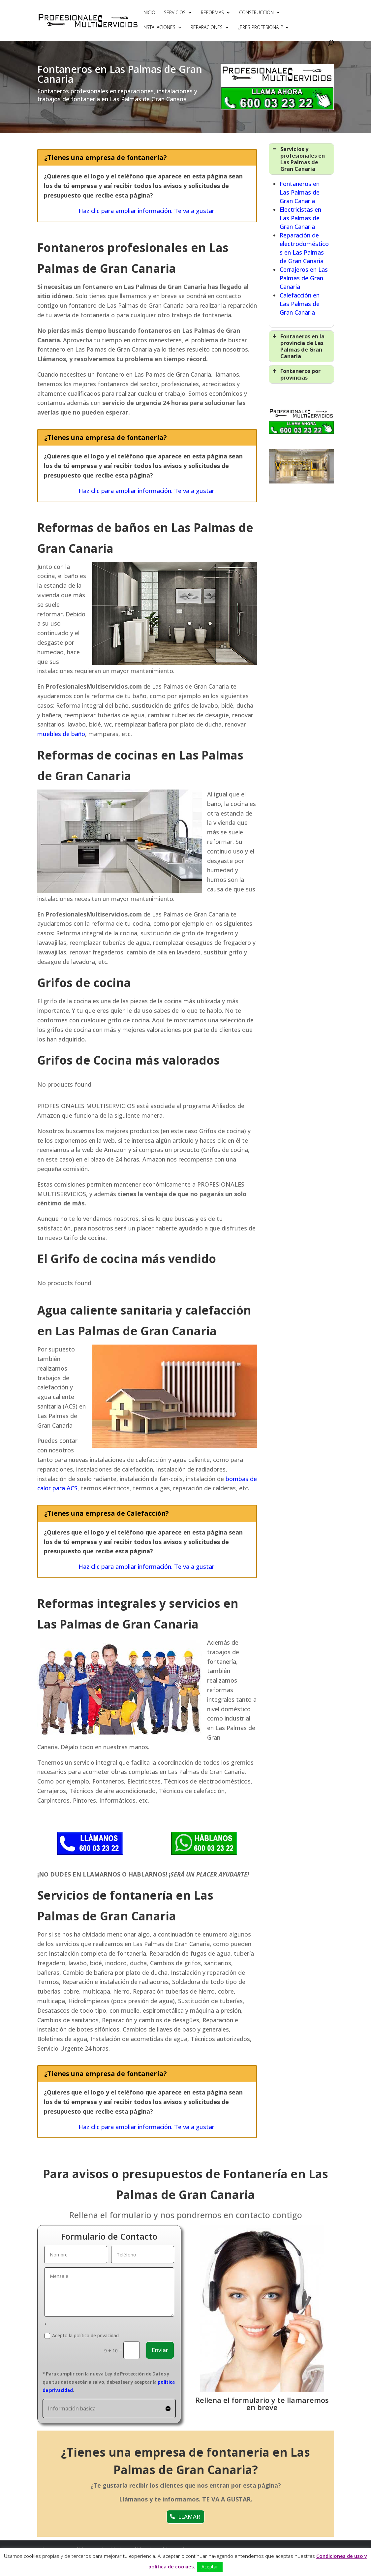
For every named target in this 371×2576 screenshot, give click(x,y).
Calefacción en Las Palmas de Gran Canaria (300, 303)
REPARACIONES (207, 27)
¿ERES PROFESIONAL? (260, 27)
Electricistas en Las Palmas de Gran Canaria (300, 218)
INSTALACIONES (158, 27)
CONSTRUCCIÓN (256, 13)
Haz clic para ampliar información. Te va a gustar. (147, 211)
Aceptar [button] (209, 2566)
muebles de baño (61, 734)
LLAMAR (189, 2516)
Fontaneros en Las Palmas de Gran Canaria (300, 192)
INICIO (148, 13)
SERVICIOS (175, 13)
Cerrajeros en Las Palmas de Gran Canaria (304, 278)
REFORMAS (212, 13)
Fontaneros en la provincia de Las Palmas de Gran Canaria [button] (298, 346)
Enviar (160, 2350)
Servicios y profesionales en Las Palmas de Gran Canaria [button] (298, 158)
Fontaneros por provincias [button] (296, 374)
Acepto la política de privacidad (81, 2335)
